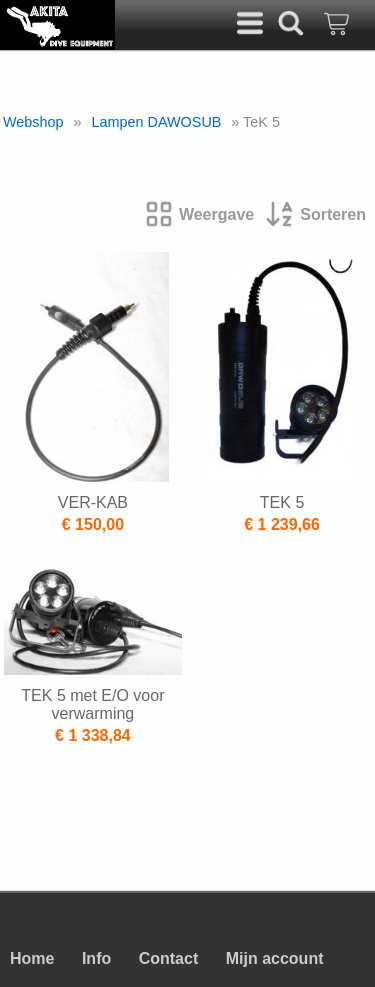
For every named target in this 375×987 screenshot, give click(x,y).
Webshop (33, 122)
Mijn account (275, 958)
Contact (169, 958)
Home (32, 958)
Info (96, 958)
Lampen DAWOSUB (157, 122)
